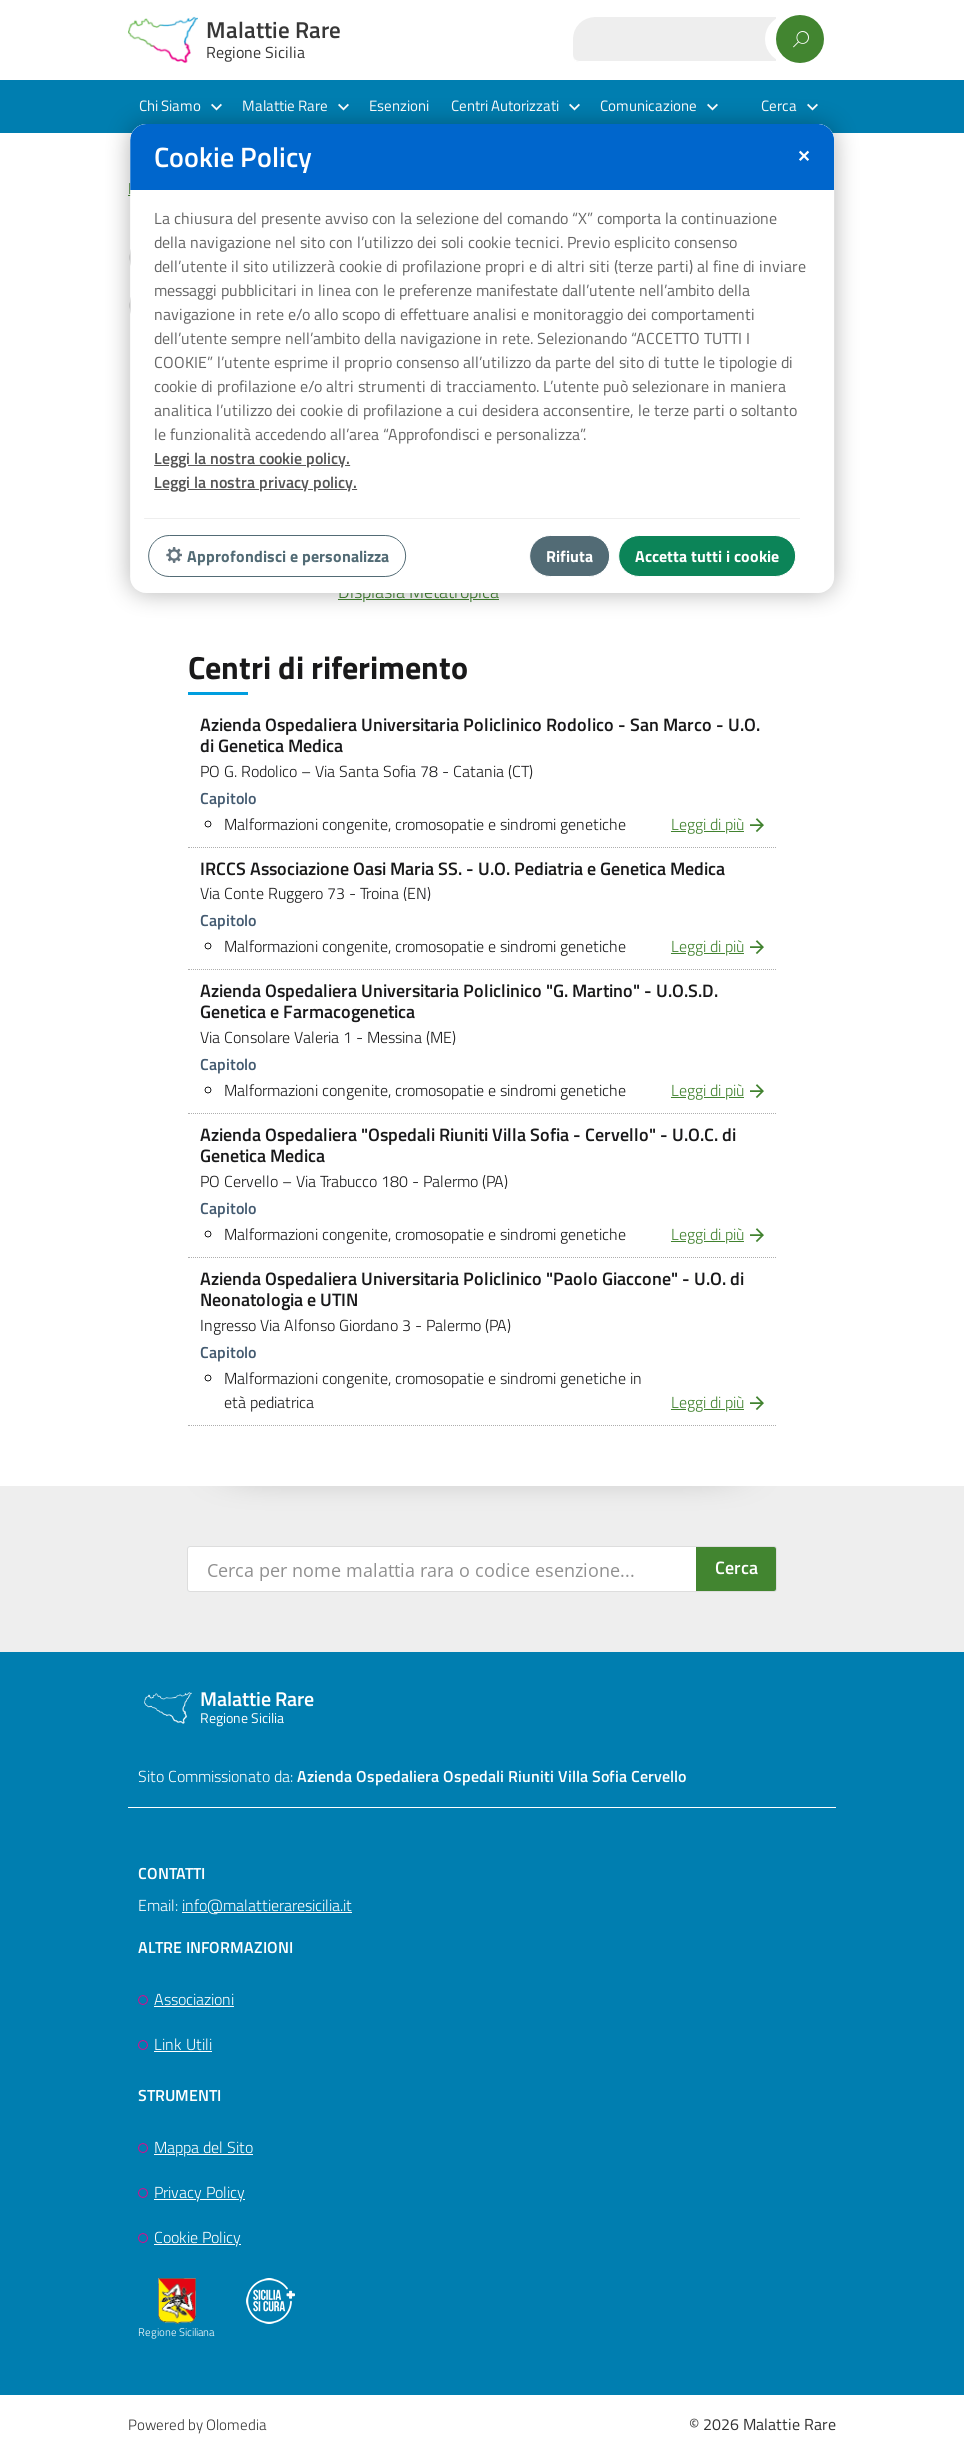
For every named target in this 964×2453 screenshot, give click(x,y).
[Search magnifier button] (736, 1569)
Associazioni (194, 1999)
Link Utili (183, 2044)
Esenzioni (399, 106)
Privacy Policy (199, 2192)
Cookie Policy (197, 2237)
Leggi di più (707, 824)
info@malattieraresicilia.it (267, 1905)
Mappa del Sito (203, 2147)
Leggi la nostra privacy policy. (255, 482)
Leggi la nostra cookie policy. (252, 458)
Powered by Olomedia (197, 2424)
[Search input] (443, 1569)
